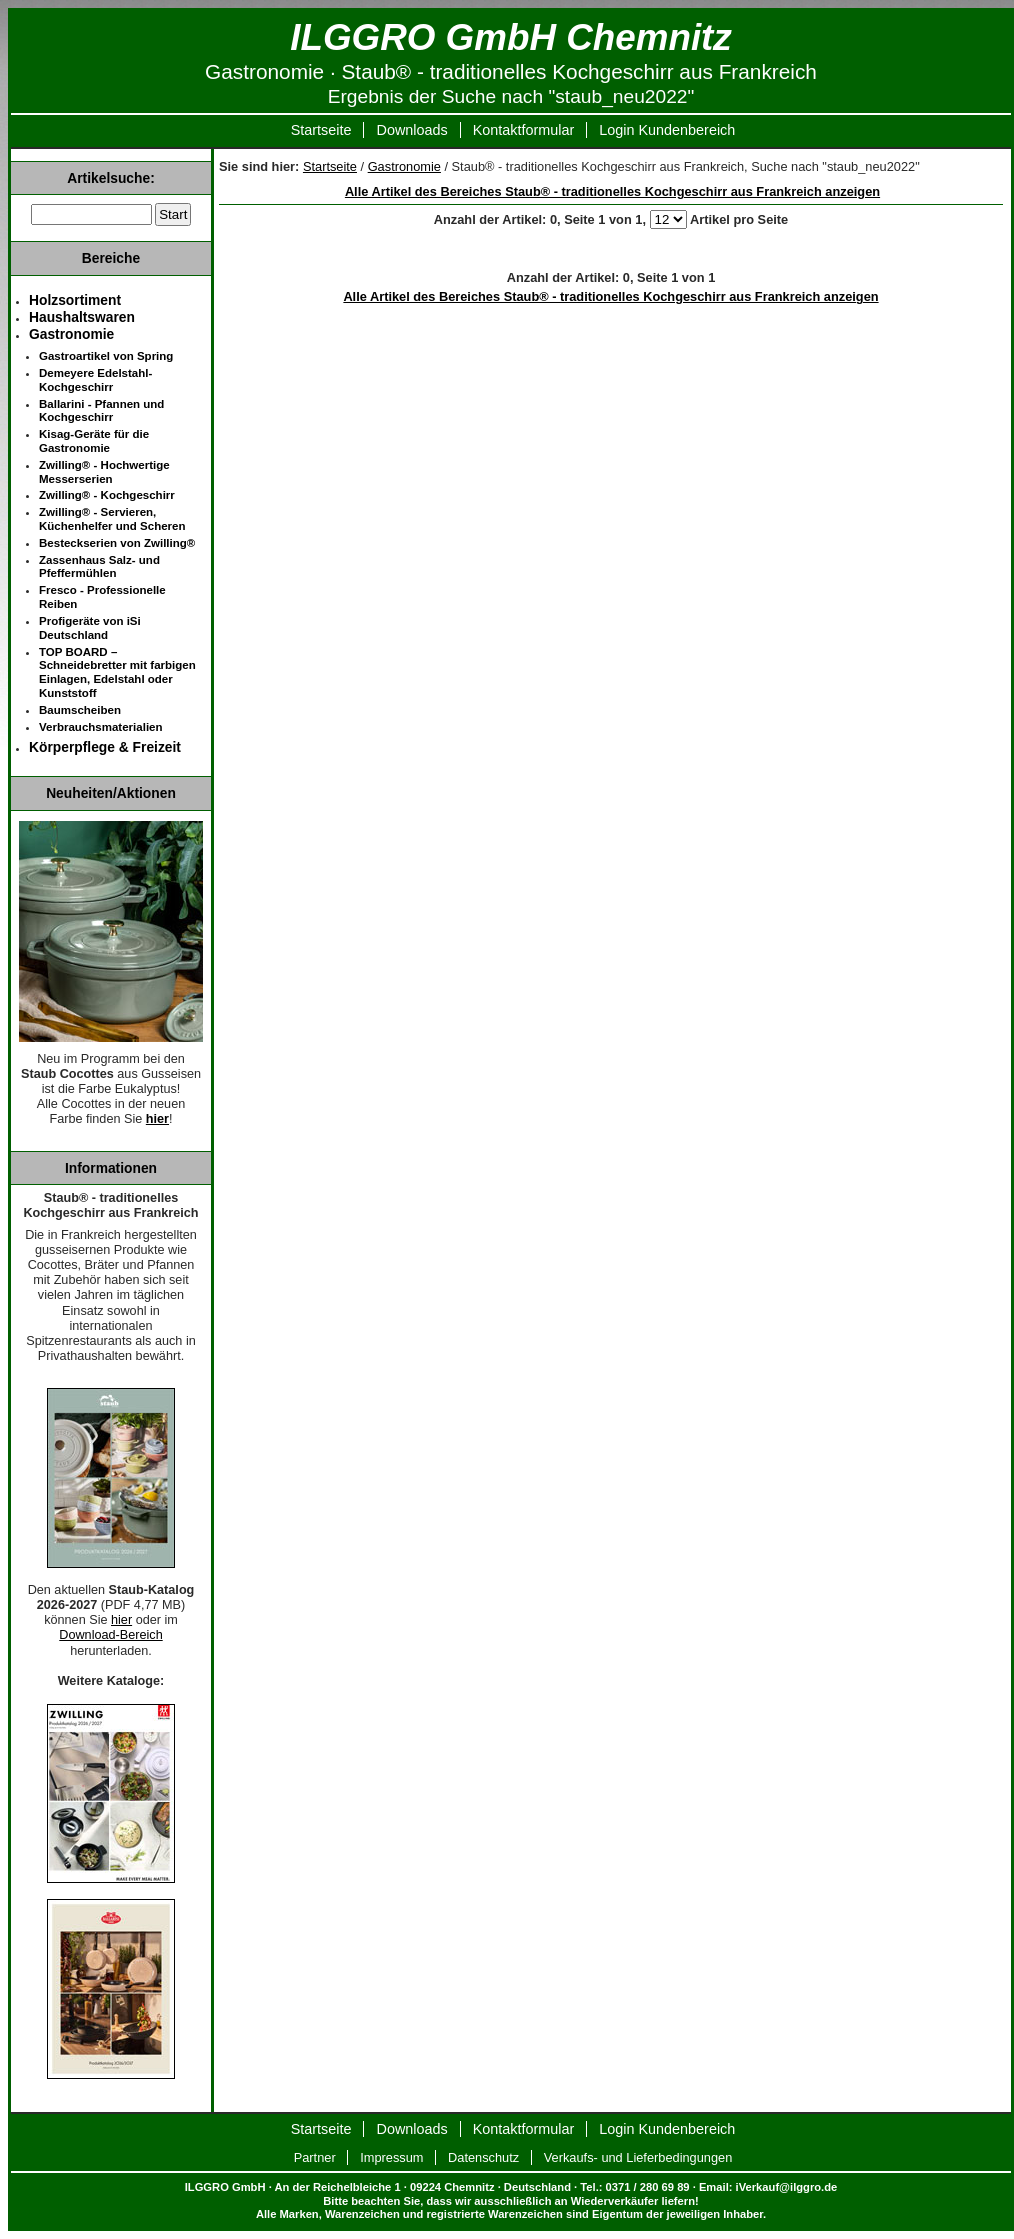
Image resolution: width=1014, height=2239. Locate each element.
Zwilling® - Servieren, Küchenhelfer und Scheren (112, 519)
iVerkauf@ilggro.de (787, 2187)
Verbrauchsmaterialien (101, 727)
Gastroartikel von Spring (106, 356)
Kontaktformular (524, 130)
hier (157, 1119)
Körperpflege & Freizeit (105, 747)
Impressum (391, 2157)
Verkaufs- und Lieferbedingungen (638, 2157)
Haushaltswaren (82, 317)
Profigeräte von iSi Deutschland (90, 628)
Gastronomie (404, 166)
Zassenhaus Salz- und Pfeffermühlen (99, 567)
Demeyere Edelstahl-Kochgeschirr (95, 380)
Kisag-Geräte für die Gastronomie (94, 441)
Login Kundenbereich (667, 130)
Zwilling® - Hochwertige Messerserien (104, 472)
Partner (315, 2157)
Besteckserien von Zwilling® (117, 543)
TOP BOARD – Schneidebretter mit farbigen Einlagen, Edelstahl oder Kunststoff (117, 672)
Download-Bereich (110, 1635)
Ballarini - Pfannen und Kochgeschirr (101, 411)
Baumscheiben (80, 710)
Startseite (321, 130)
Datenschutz (483, 2157)
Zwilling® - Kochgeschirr (107, 495)
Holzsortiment (75, 300)
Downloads (411, 130)
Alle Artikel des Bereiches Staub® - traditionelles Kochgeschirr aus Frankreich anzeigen (612, 191)
